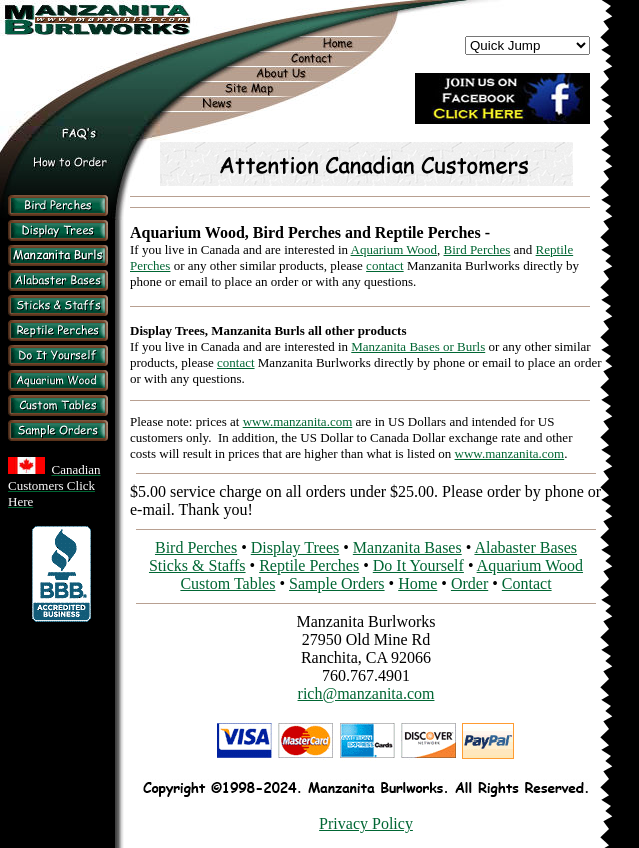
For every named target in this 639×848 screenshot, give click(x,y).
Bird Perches (477, 249)
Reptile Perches (309, 565)
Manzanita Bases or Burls (418, 346)
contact (385, 265)
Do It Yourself (418, 565)
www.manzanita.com (298, 421)
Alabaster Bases (525, 547)
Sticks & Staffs (197, 565)
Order (469, 583)
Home (417, 583)
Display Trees (295, 547)
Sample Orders (337, 583)
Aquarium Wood (394, 249)
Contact (527, 583)
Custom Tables (227, 583)
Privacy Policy (366, 823)
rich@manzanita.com (366, 693)
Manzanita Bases (407, 547)
